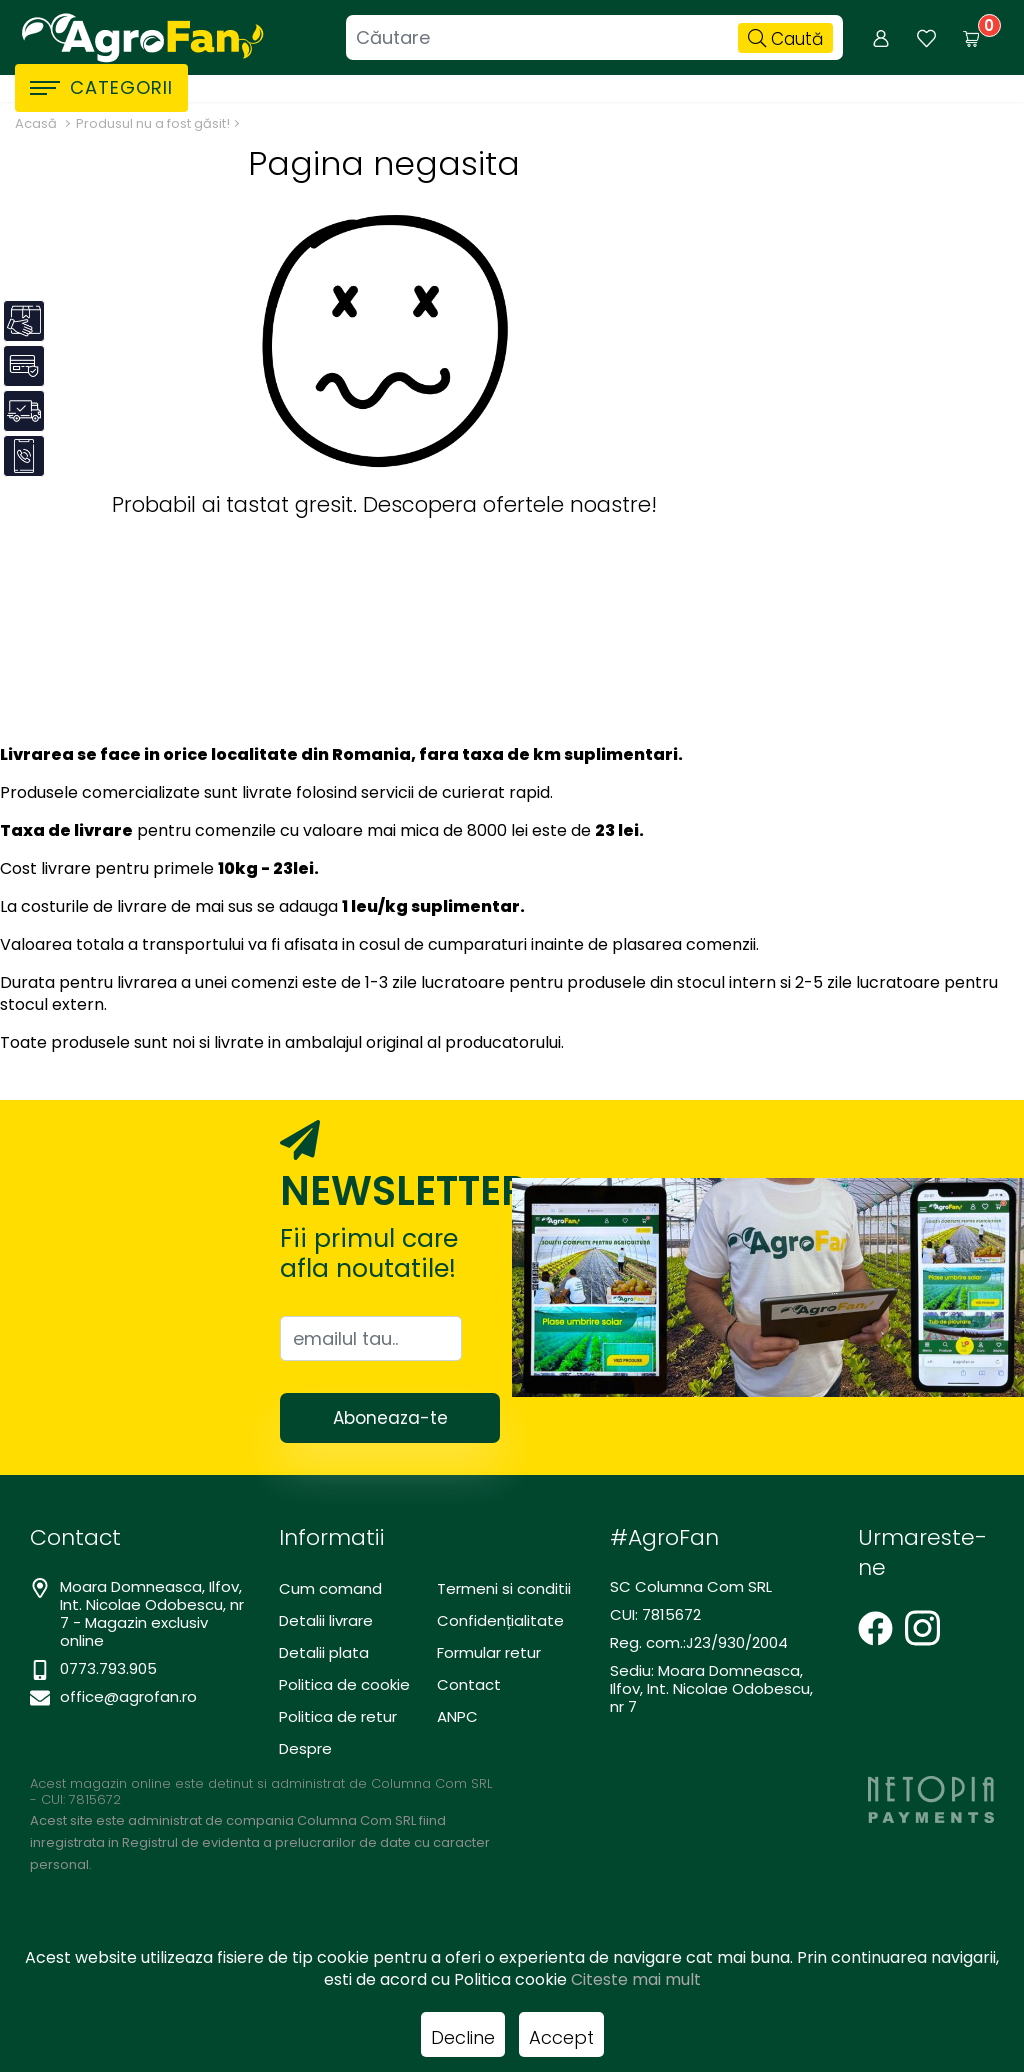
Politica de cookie (344, 1684)
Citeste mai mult (636, 1979)
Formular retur (489, 1652)
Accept (561, 2037)
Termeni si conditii (504, 1588)
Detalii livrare (326, 1620)
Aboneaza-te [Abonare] (390, 1418)
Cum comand (330, 1588)
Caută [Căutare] (785, 39)
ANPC (457, 1716)
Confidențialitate (500, 1620)
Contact (773, 89)
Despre (863, 89)
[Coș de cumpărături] (971, 38)
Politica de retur (338, 1716)
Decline (463, 2037)
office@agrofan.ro (128, 1696)
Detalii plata (324, 1652)
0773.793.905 (108, 1668)
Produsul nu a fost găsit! (153, 123)
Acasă (36, 123)
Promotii (957, 89)
